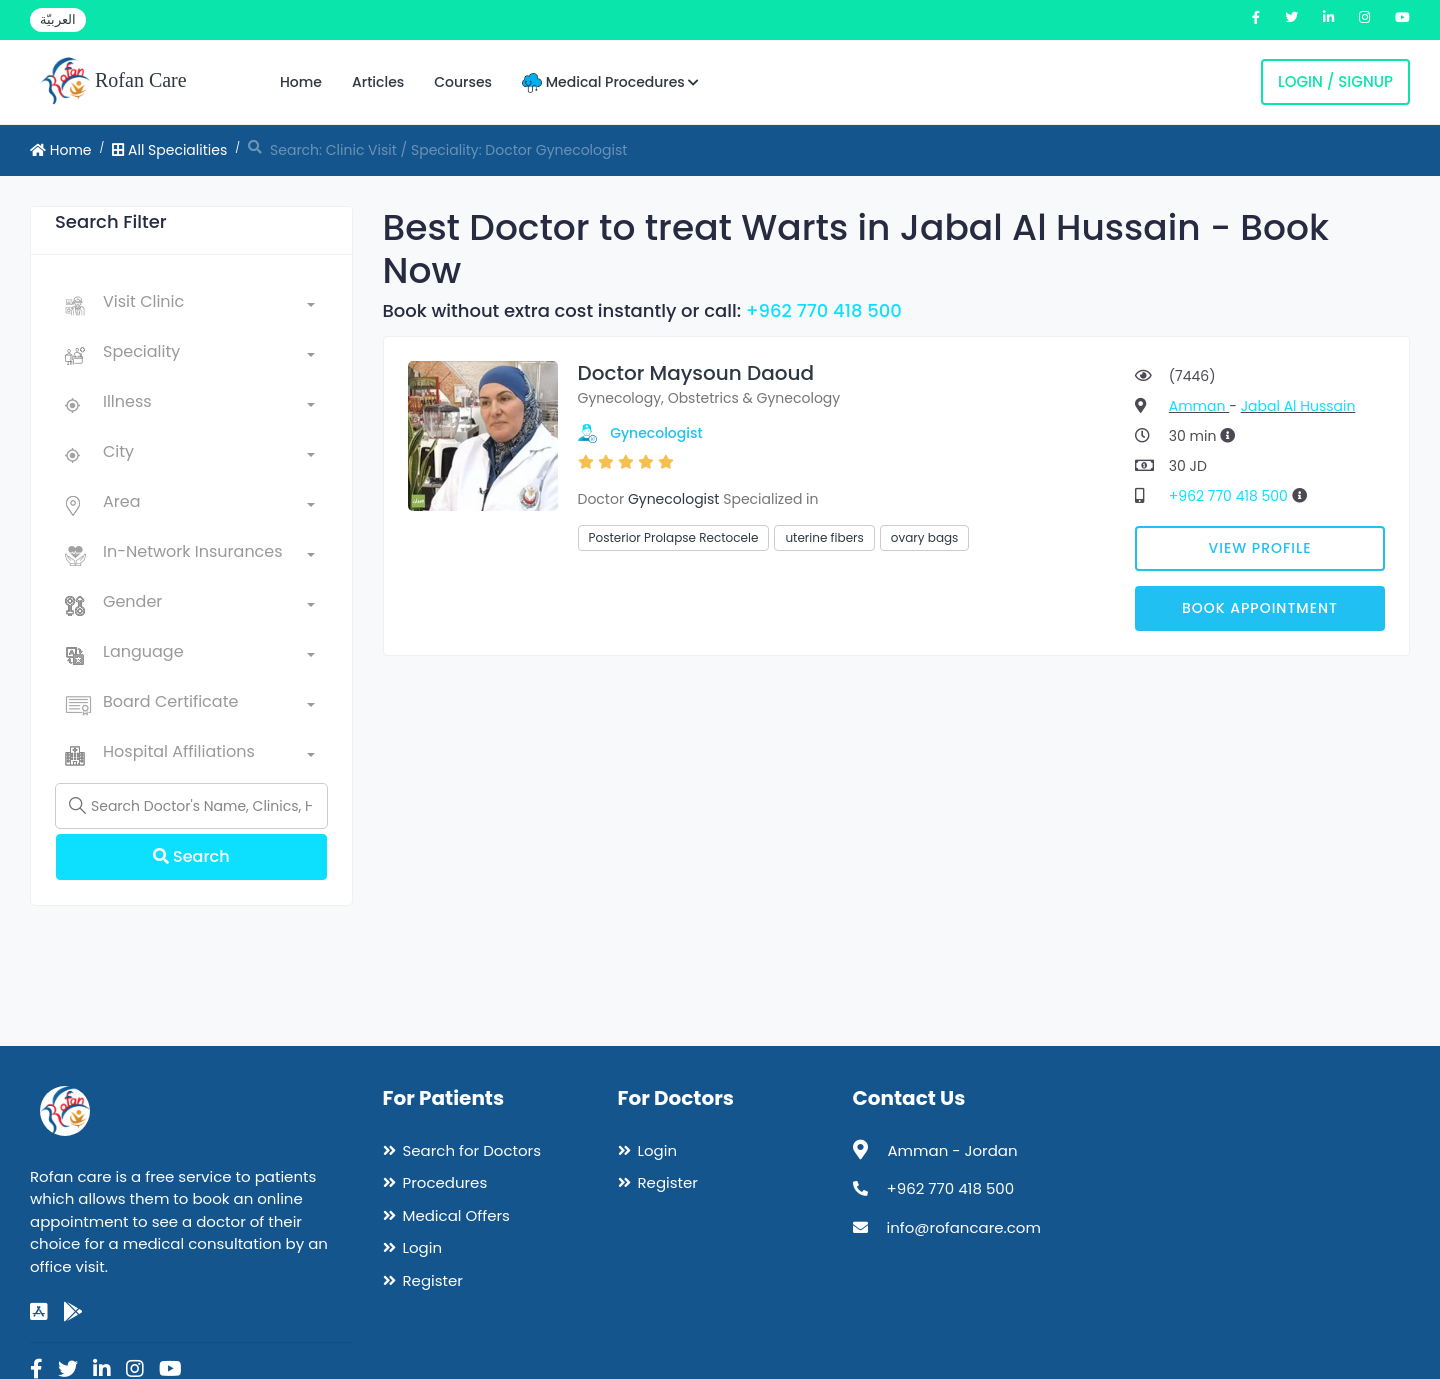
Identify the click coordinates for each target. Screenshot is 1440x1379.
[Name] (191, 806)
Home (301, 82)
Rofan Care (113, 82)
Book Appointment (1260, 608)
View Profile (1260, 548)
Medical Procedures (610, 82)
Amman (1199, 406)
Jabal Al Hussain (1298, 406)
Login (423, 1247)
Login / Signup (1335, 81)
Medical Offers (456, 1215)
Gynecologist (656, 433)
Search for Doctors (472, 1150)
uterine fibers (824, 537)
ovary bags (925, 537)
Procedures (445, 1182)
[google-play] (73, 1312)
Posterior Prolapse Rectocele (674, 537)
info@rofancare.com (964, 1227)
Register (433, 1280)
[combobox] (209, 306)
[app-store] (39, 1312)
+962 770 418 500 (824, 310)
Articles (378, 82)
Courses (463, 82)
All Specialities (169, 150)
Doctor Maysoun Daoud (696, 373)
